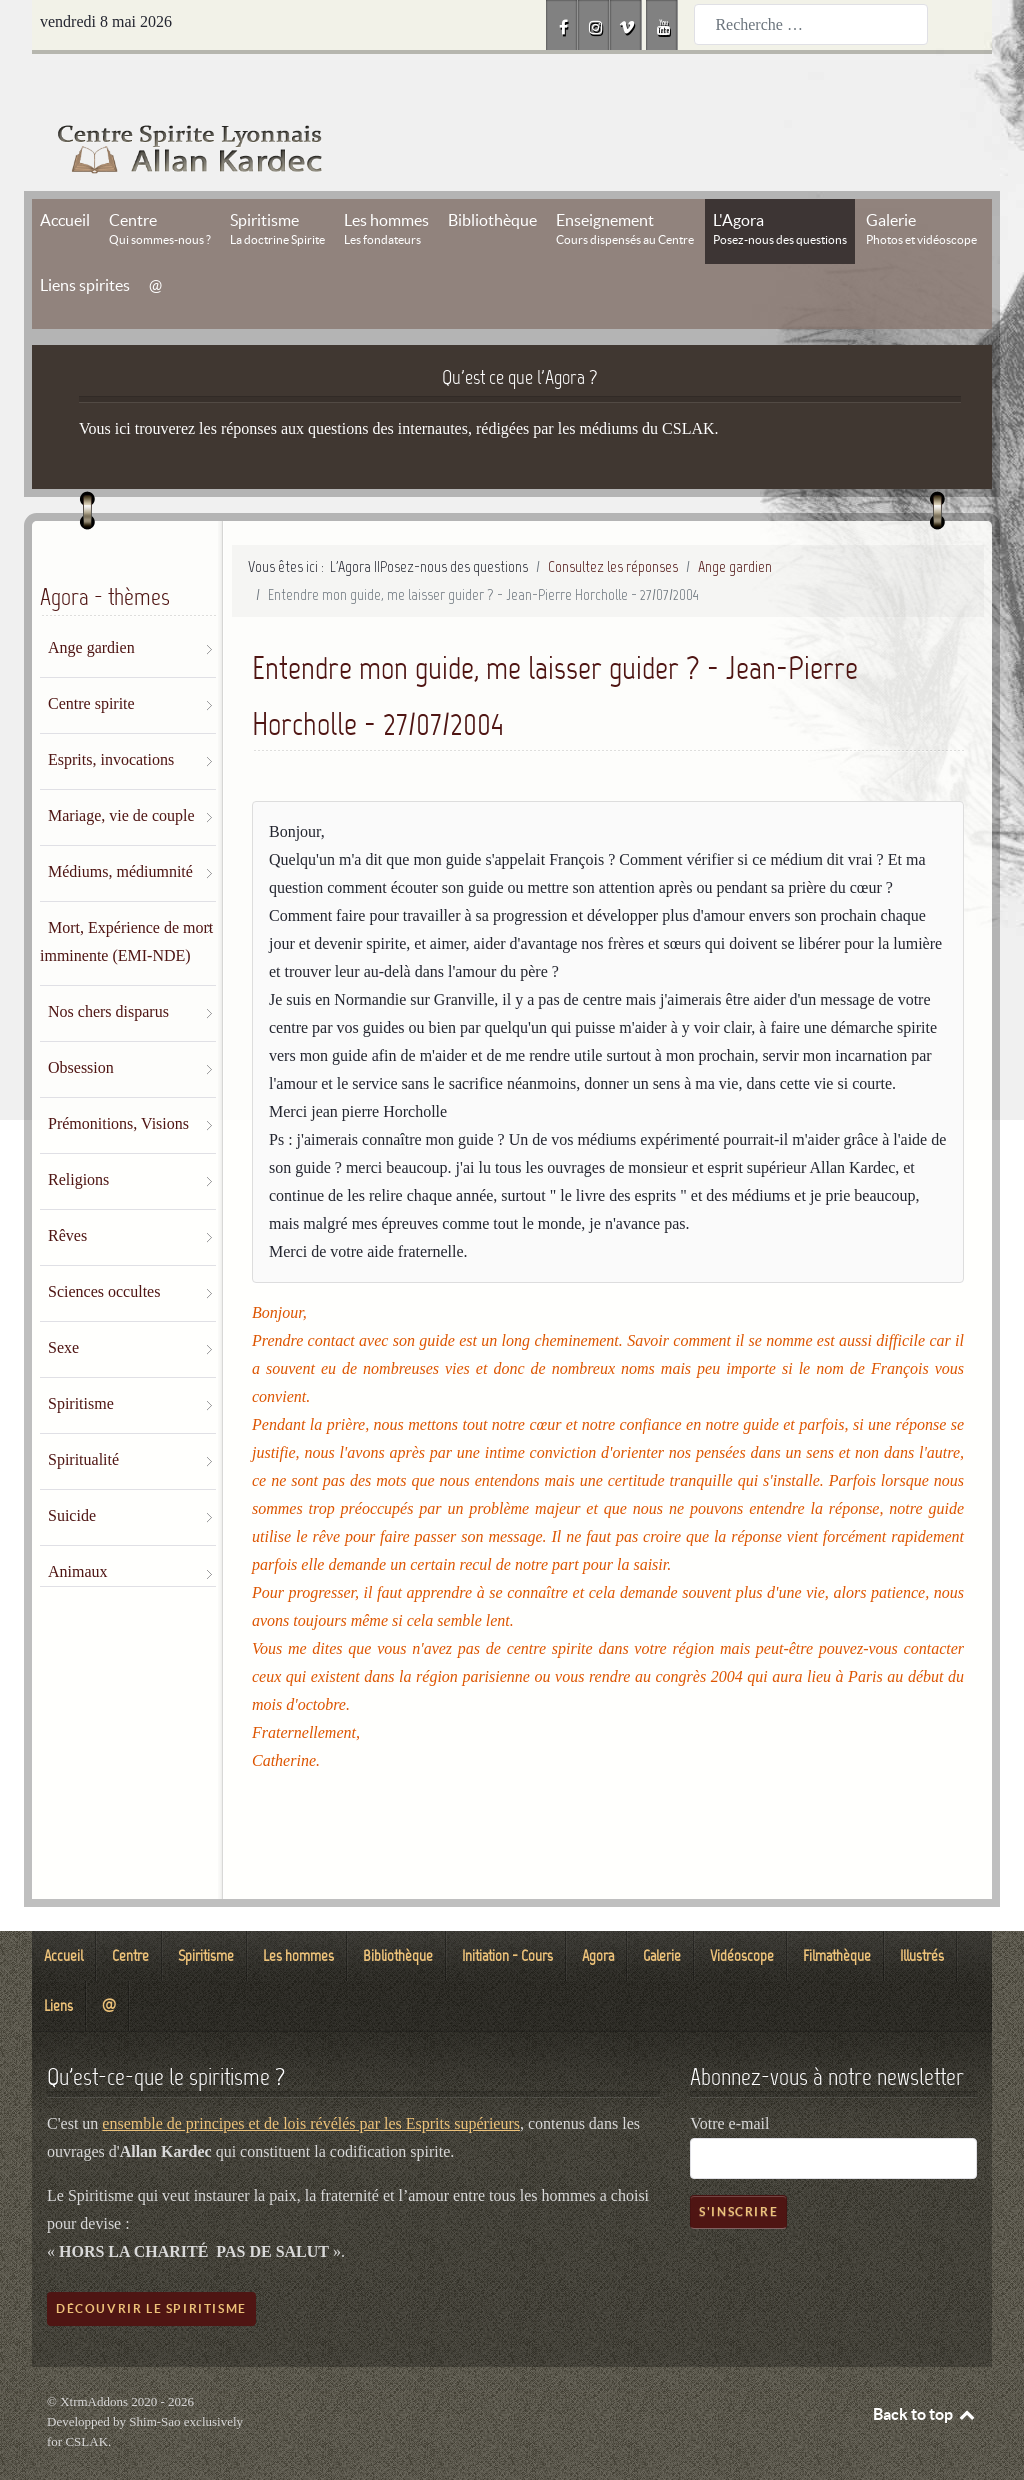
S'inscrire (738, 2166)
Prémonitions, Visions (118, 1078)
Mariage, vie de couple (121, 770)
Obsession (81, 1022)
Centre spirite (91, 658)
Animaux (78, 1526)
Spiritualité (83, 1414)
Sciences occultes (104, 1246)
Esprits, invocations (111, 714)
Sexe (63, 1302)
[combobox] (811, 24)
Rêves (67, 1190)
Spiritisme (81, 1358)
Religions (78, 1134)
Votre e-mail (729, 2078)
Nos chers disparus (108, 966)
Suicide (72, 1470)
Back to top (925, 2369)
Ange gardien (91, 602)
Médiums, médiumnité (120, 826)
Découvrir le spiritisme (151, 2263)
